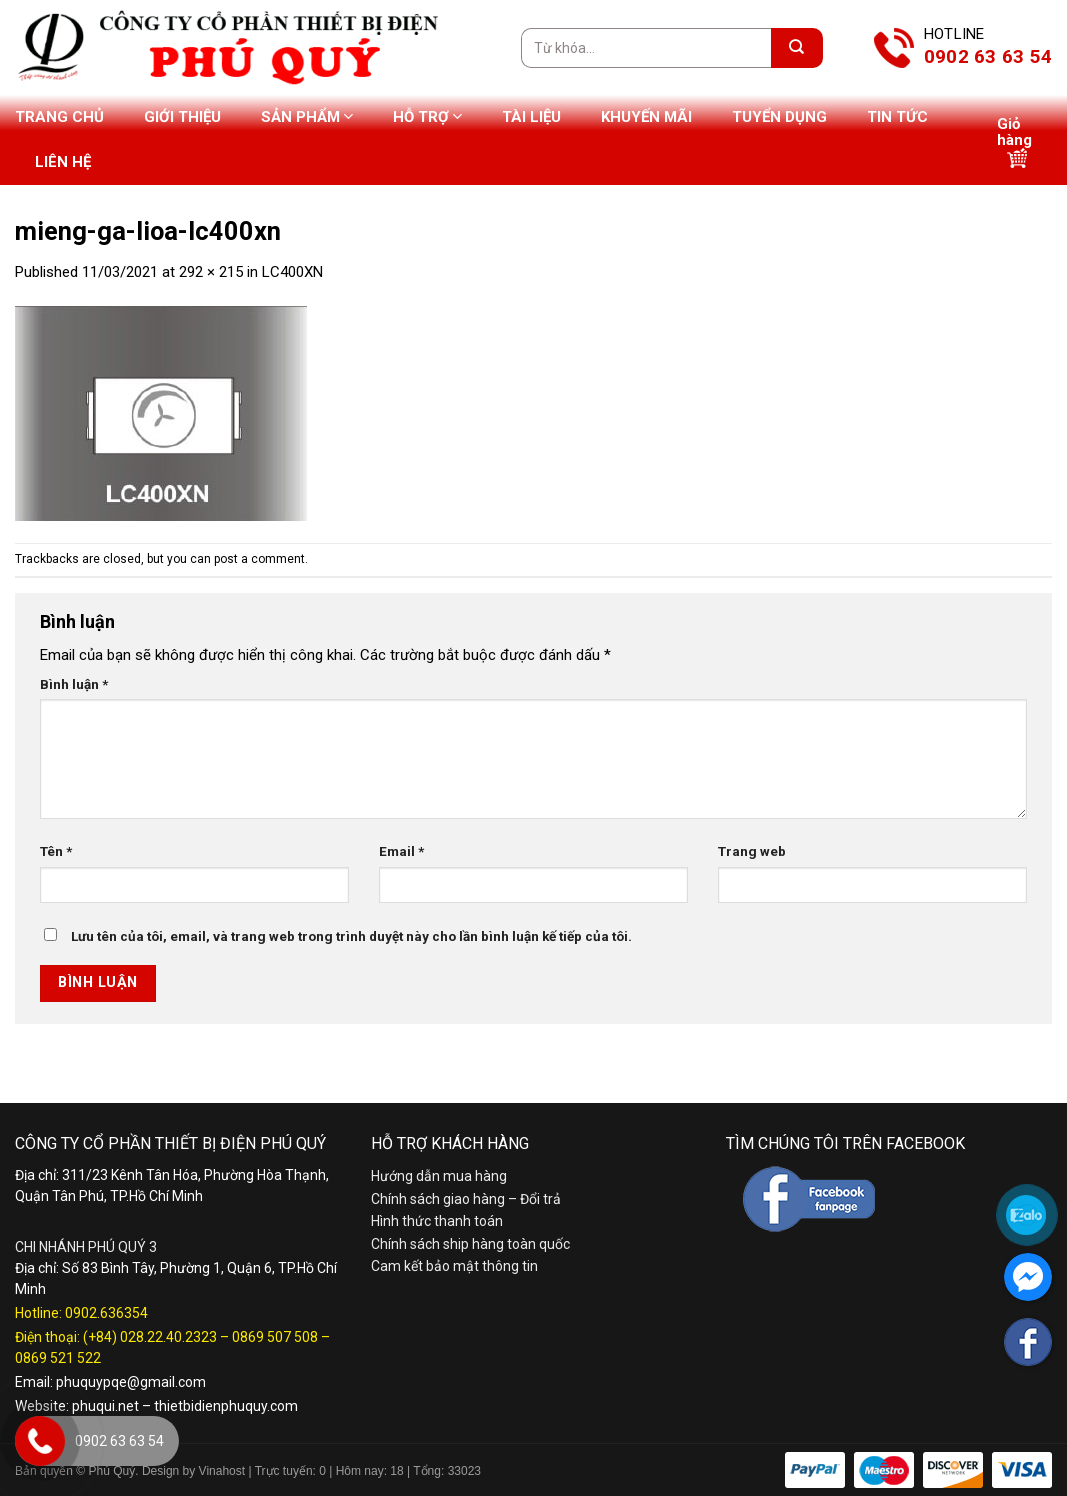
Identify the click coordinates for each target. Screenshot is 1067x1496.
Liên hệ (63, 162)
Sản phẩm (307, 116)
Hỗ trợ (427, 116)
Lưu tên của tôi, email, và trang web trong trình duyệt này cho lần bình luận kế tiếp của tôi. (351, 936)
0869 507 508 (275, 1337)
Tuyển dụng (779, 117)
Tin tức (897, 117)
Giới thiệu (182, 117)
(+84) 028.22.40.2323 (150, 1337)
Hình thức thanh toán (437, 1221)
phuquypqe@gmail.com (131, 1382)
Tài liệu (531, 117)
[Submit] (797, 48)
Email (401, 851)
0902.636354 (106, 1313)
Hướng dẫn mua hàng (439, 1176)
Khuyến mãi (646, 117)
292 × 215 (211, 272)
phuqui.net (105, 1406)
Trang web (752, 851)
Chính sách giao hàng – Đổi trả (466, 1199)
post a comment (259, 559)
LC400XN (292, 272)
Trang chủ (59, 117)
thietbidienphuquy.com (226, 1406)
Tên (56, 851)
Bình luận (74, 684)
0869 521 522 (58, 1358)
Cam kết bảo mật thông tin (454, 1266)
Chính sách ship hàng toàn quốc (470, 1244)
